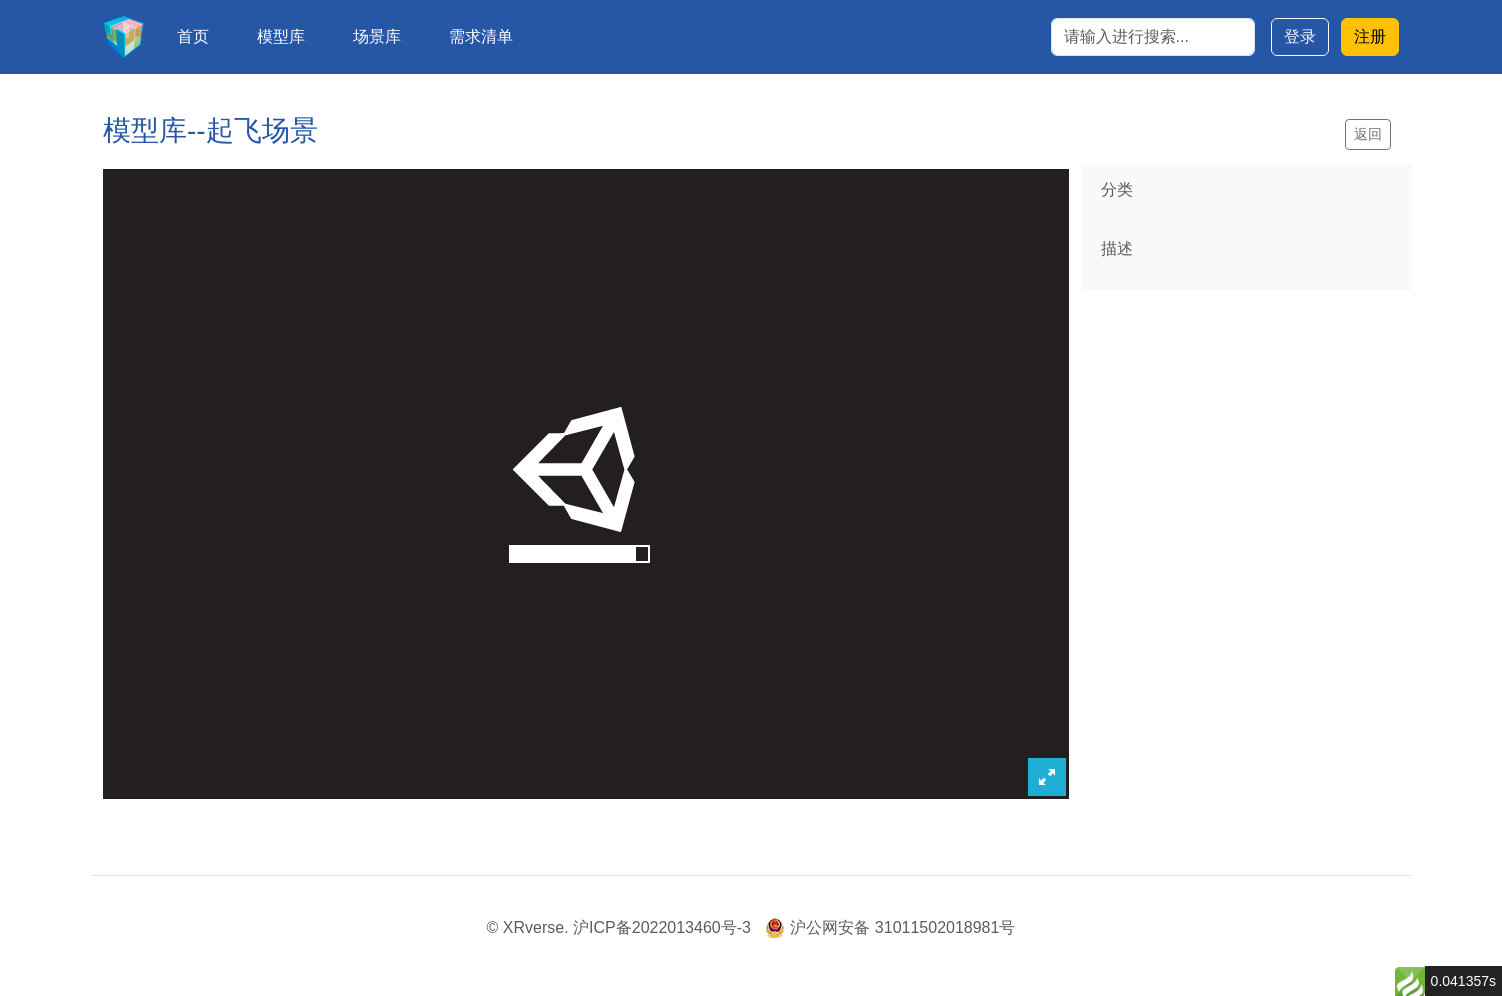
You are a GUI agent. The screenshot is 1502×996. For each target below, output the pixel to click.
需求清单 (481, 36)
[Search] (1153, 37)
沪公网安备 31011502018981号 (890, 927)
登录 (1300, 36)
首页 (193, 36)
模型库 (281, 36)
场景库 (377, 36)
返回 (1368, 134)
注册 (1370, 36)
